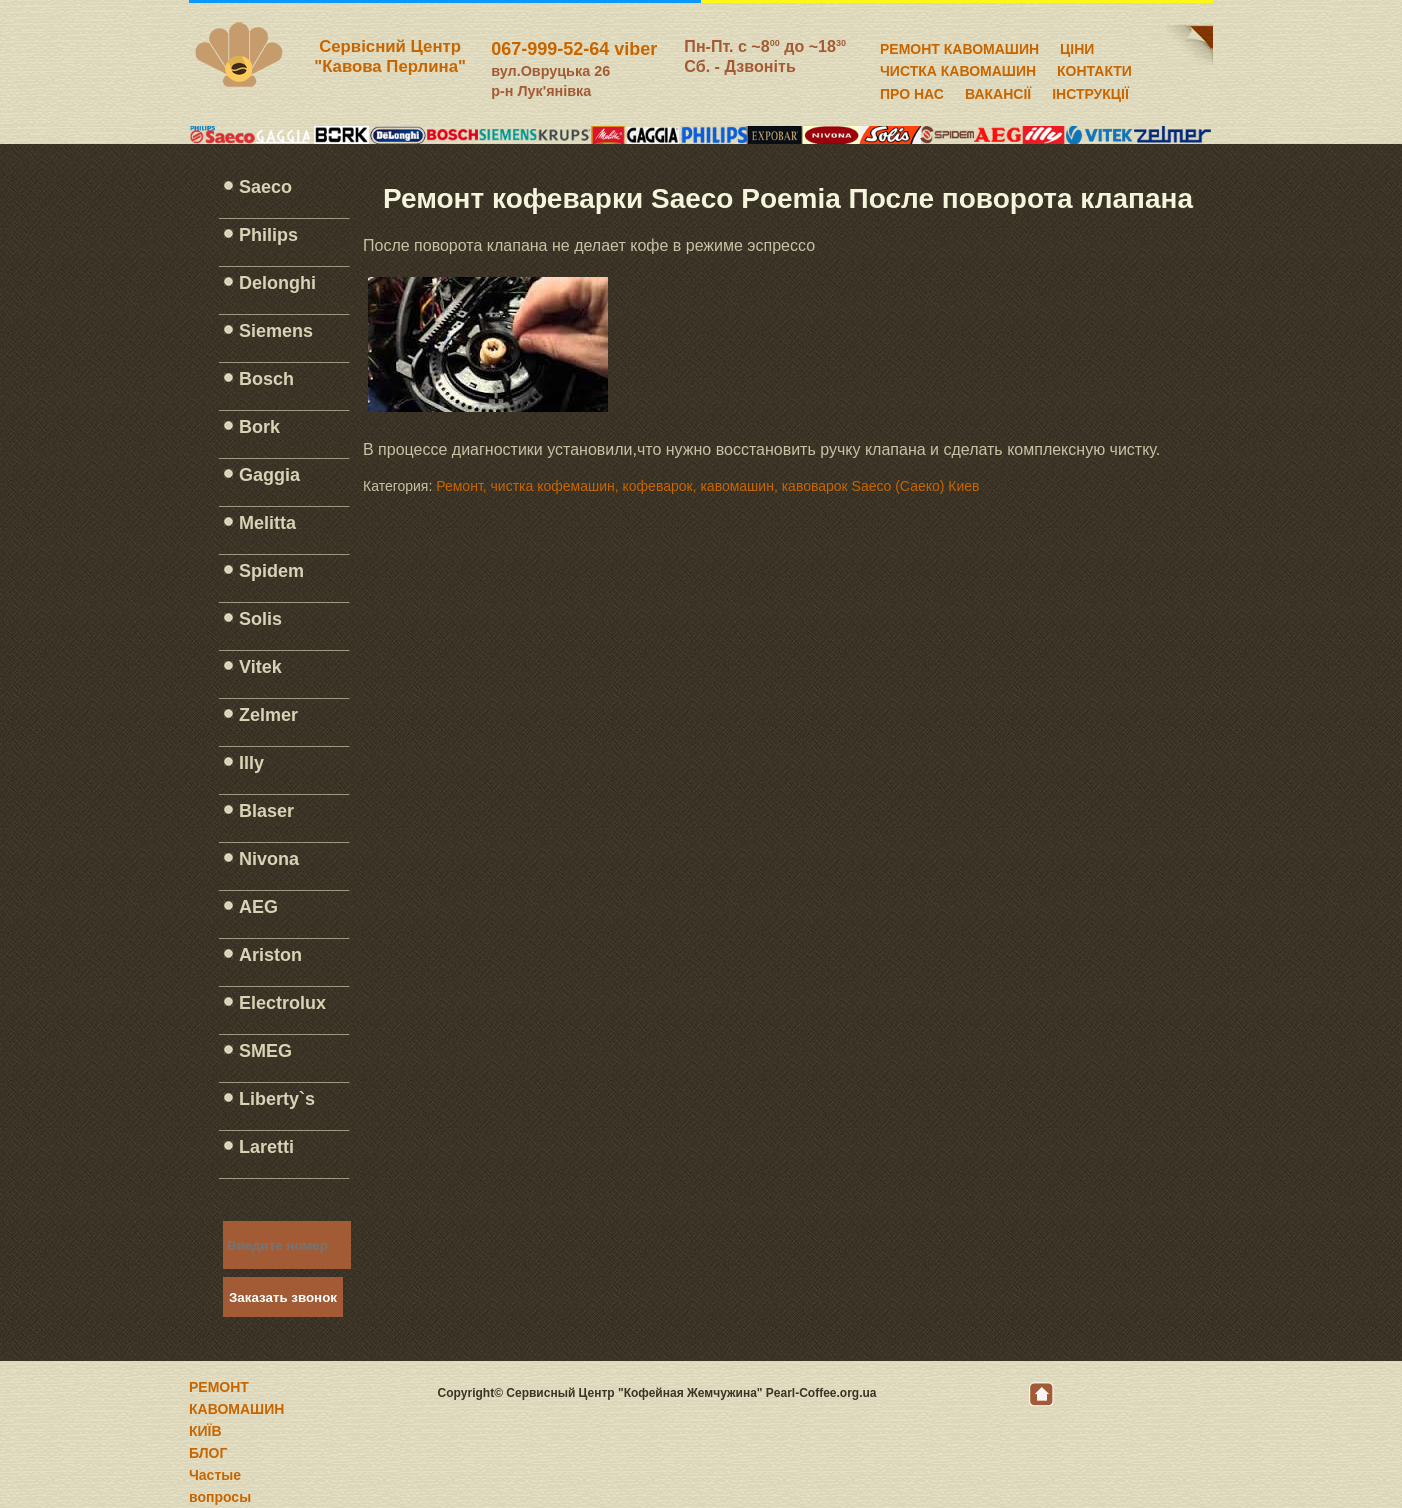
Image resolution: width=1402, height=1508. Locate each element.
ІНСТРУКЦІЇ (1090, 91)
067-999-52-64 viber (574, 49)
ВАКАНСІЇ (998, 91)
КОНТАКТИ (1094, 68)
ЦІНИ (1077, 46)
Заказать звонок (283, 1297)
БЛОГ (208, 1453)
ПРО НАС (912, 91)
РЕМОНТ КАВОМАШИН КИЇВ (236, 1409)
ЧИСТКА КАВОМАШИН (958, 68)
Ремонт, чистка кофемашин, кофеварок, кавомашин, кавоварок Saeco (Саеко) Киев (707, 486)
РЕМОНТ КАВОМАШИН (959, 46)
